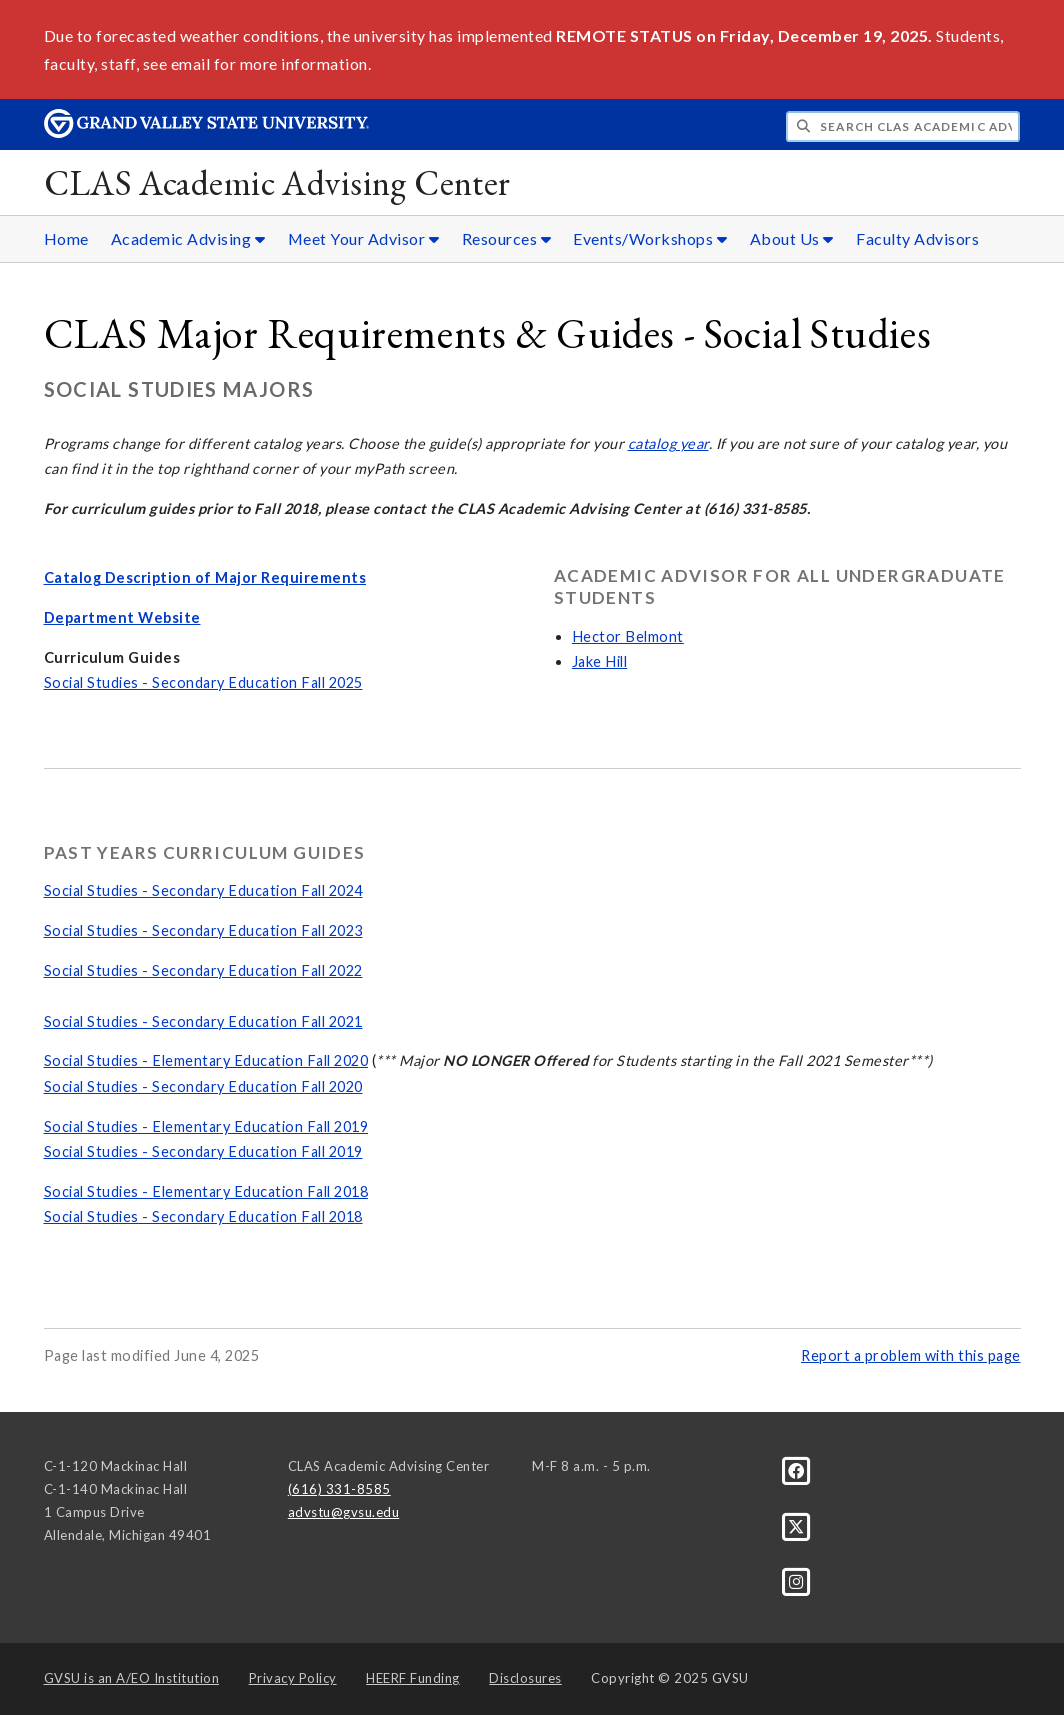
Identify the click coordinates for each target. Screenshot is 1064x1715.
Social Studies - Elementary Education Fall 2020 (206, 1060)
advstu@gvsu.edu (344, 1512)
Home (66, 238)
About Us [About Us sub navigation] (792, 238)
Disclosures (525, 1678)
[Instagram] (796, 1581)
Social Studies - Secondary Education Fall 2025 (203, 682)
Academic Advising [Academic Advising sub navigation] (188, 238)
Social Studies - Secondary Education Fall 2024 (203, 890)
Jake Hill (600, 661)
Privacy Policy (293, 1678)
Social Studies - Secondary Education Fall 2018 (203, 1216)
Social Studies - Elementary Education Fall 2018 (206, 1191)
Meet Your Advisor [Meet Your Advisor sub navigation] (364, 238)
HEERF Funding (413, 1678)
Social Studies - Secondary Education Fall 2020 (203, 1086)
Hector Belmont (628, 636)
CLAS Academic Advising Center (277, 182)
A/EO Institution (132, 1678)
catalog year (668, 443)
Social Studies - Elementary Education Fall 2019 (206, 1126)
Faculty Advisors (917, 238)
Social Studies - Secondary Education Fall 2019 (203, 1151)
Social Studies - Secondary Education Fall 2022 (203, 970)
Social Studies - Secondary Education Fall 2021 (203, 1021)
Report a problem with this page (911, 1355)
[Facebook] (796, 1470)
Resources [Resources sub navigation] (507, 238)
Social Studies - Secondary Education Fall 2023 (203, 930)
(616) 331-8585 (339, 1489)
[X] (796, 1526)
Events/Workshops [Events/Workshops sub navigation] (650, 238)
